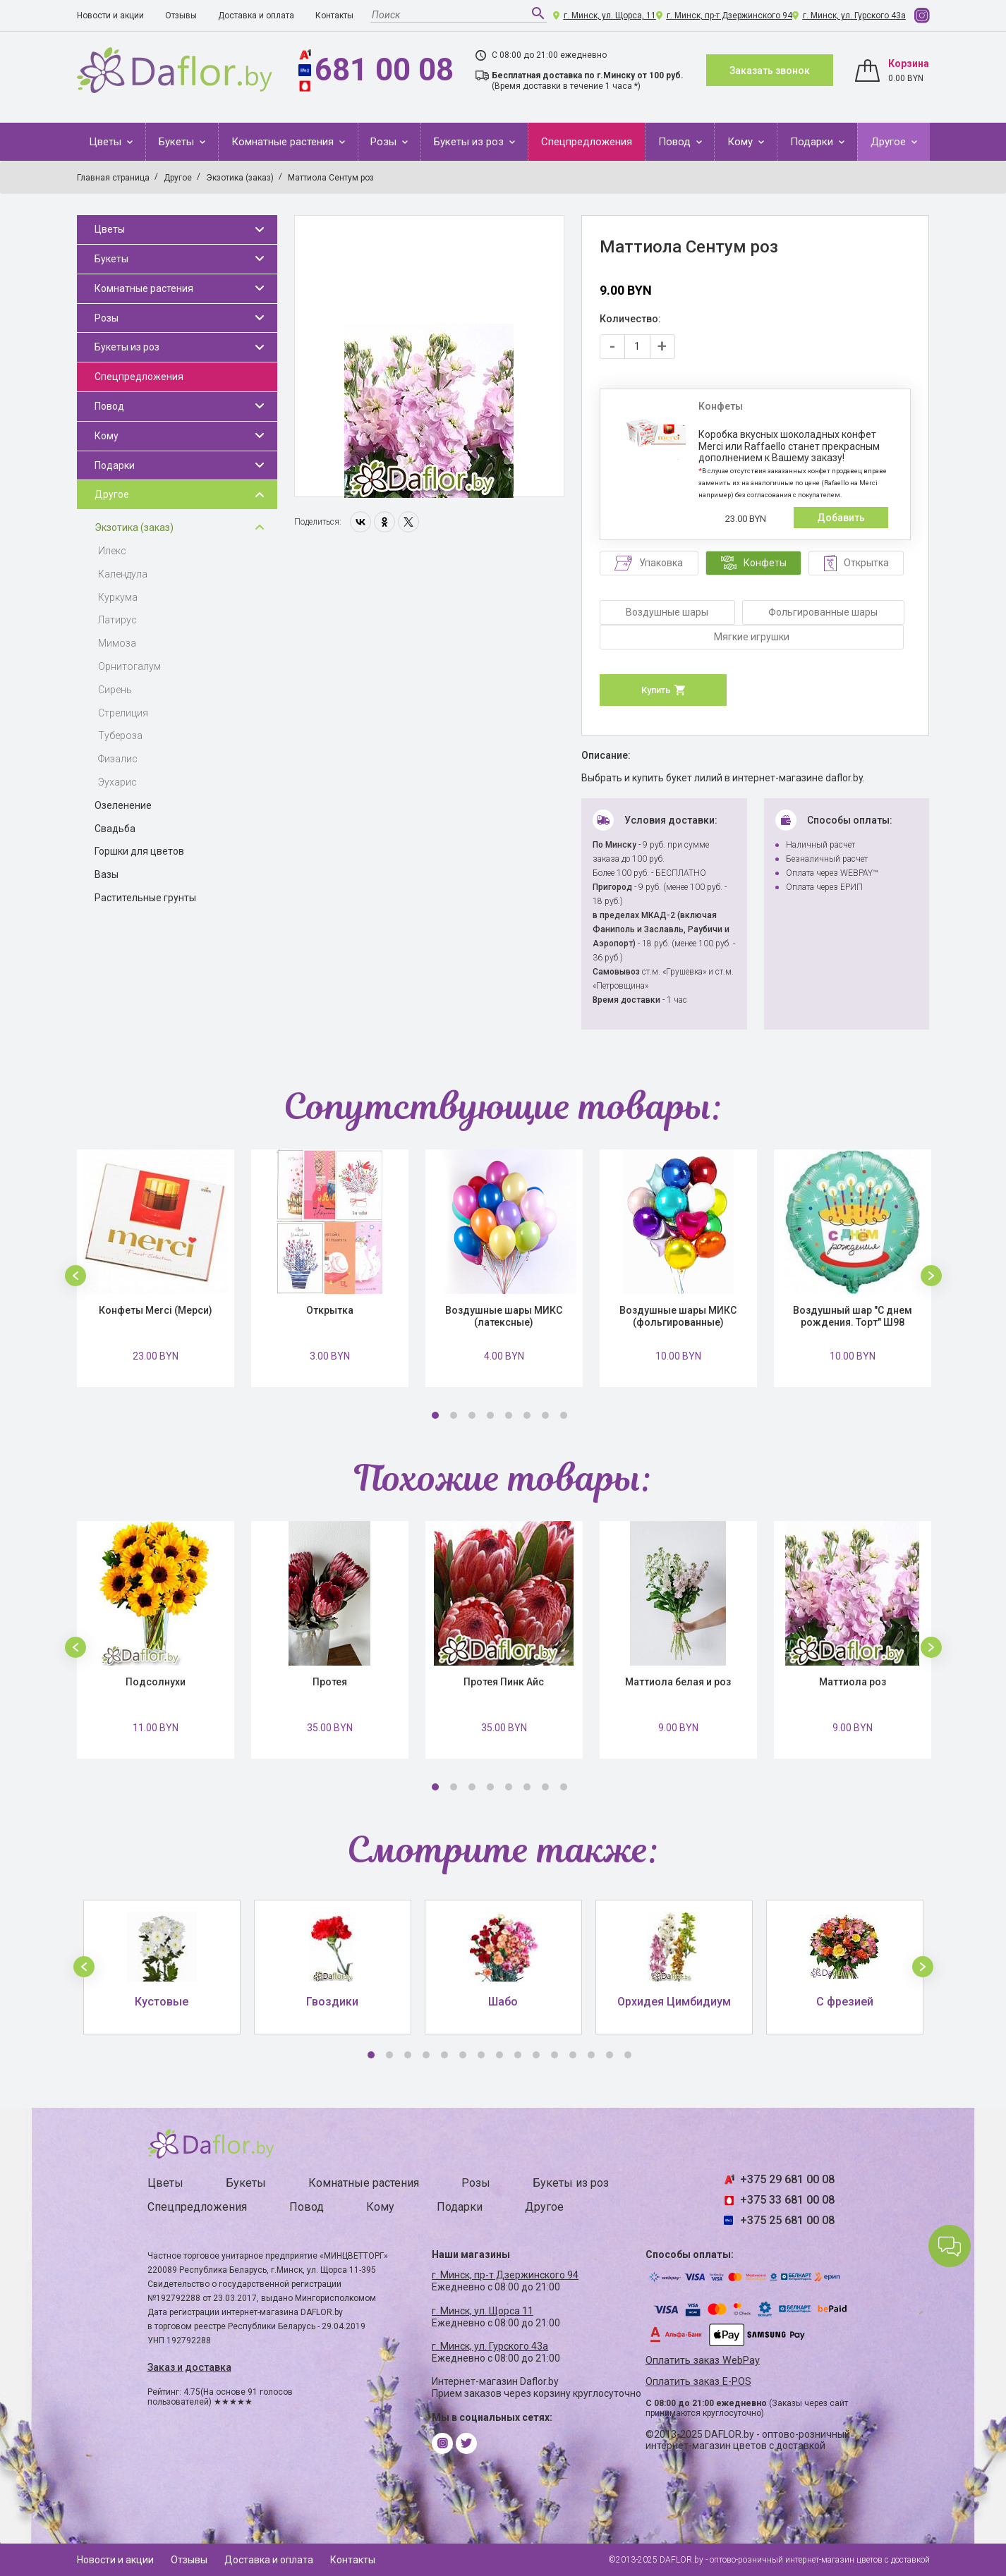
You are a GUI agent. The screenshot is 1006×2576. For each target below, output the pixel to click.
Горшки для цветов (139, 851)
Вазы (107, 874)
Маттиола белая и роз (678, 1681)
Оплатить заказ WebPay (703, 2361)
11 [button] (554, 2054)
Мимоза (117, 643)
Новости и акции (110, 15)
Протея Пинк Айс (503, 1681)
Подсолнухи (156, 1681)
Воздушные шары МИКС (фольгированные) (678, 1316)
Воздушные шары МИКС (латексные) (503, 1316)
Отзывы (181, 15)
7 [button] (545, 1415)
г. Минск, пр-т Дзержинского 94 (729, 15)
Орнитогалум (129, 666)
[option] (429, 357)
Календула (122, 574)
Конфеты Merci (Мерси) (155, 1310)
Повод (675, 141)
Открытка (329, 1310)
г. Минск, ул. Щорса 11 (482, 2310)
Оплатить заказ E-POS (698, 2382)
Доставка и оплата (256, 15)
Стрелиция (123, 713)
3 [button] (471, 1415)
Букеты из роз (470, 141)
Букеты (178, 141)
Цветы (106, 141)
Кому (741, 141)
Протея (330, 1681)
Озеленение (123, 805)
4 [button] (490, 1415)
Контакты (334, 15)
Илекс (112, 550)
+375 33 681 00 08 (787, 2199)
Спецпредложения (586, 141)
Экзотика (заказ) (134, 527)
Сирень (115, 689)
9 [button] (517, 2054)
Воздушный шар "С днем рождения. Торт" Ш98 (852, 1316)
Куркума (118, 597)
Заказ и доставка (189, 2367)
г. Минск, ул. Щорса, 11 (610, 15)
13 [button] (591, 2054)
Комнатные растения (284, 141)
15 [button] (627, 2054)
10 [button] (536, 2054)
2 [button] (453, 1415)
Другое (890, 141)
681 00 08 (384, 69)
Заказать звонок (769, 70)
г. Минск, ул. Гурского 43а (854, 15)
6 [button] (527, 1415)
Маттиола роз (852, 1681)
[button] (75, 1275)
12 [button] (572, 2054)
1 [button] (435, 1415)
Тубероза (120, 735)
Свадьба (115, 828)
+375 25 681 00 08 (787, 2220)
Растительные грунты (145, 897)
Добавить (841, 517)
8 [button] (563, 1415)
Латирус (117, 619)
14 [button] (609, 2054)
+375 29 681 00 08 (787, 2179)
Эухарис (117, 782)
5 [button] (508, 1415)
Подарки (813, 141)
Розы (384, 141)
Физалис (118, 758)
